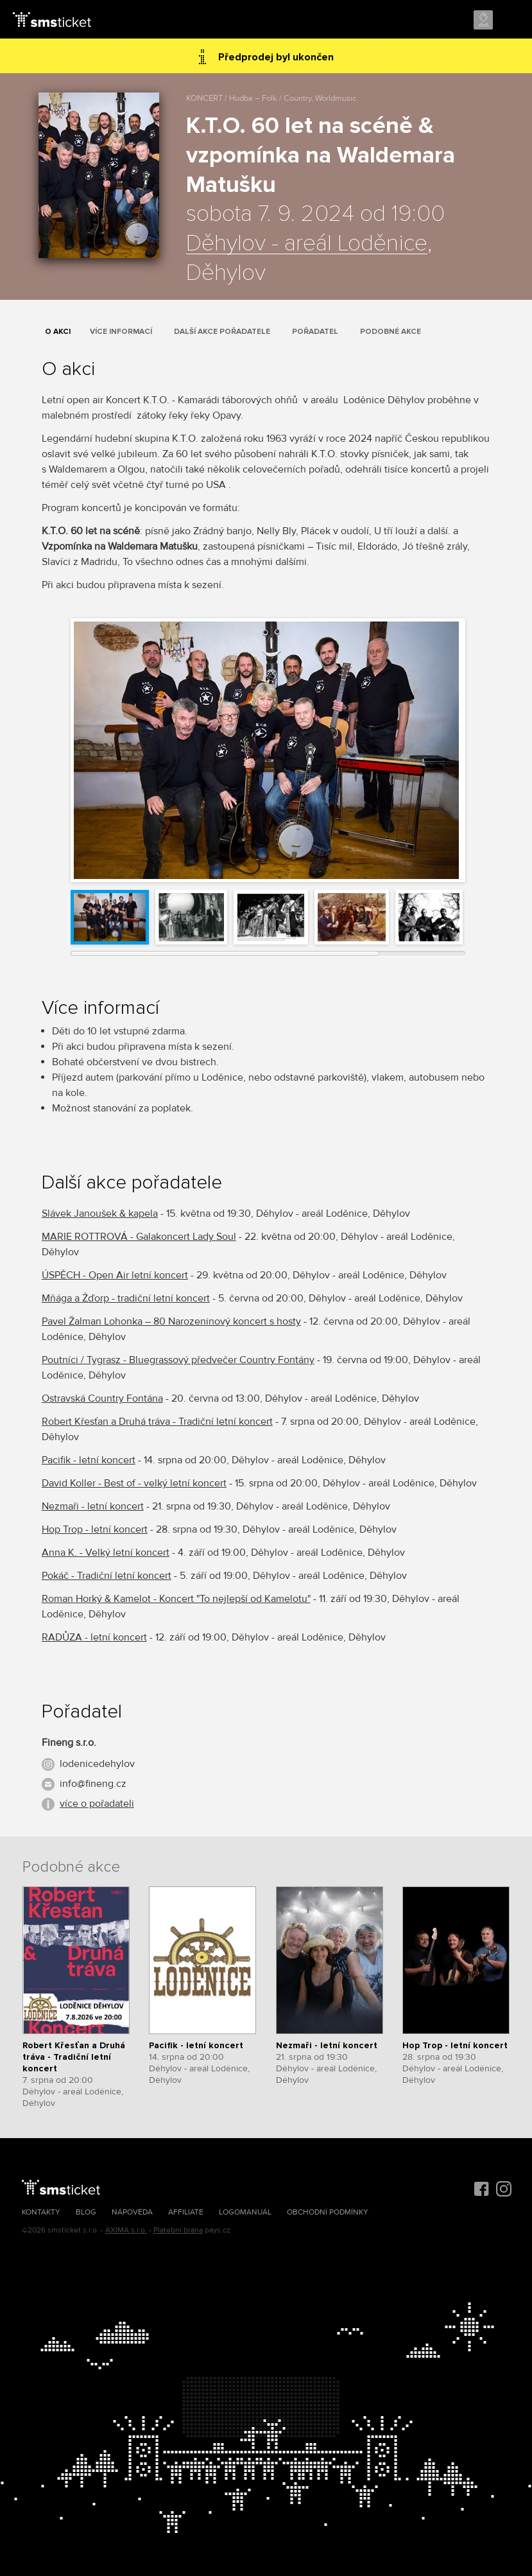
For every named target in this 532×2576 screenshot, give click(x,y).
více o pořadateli (97, 1803)
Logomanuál (245, 2212)
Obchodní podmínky (327, 2212)
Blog (86, 2212)
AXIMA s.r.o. (126, 2230)
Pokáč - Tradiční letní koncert (106, 1575)
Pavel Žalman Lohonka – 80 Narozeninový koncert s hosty (171, 1321)
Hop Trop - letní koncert (95, 1529)
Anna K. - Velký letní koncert (105, 1552)
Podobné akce (390, 331)
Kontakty (41, 2212)
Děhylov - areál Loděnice (306, 244)
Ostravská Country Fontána (102, 1398)
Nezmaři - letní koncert (93, 1506)
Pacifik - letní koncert (88, 1460)
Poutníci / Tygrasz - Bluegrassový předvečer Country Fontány (178, 1359)
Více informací (121, 331)
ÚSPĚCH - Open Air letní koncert (115, 1275)
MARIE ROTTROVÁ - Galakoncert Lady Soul (139, 1236)
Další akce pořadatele (222, 331)
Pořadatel (315, 331)
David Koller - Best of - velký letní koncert (134, 1483)
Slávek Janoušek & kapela (100, 1213)
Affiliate (185, 2212)
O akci (58, 331)
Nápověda (132, 2212)
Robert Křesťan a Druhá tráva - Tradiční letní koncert (157, 1421)
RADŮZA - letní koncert (94, 1637)
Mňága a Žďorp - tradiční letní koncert (126, 1298)
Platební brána (178, 2230)
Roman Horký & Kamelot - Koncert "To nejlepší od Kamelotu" (176, 1598)
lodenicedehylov (97, 1763)
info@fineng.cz (93, 1783)
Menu (510, 20)
